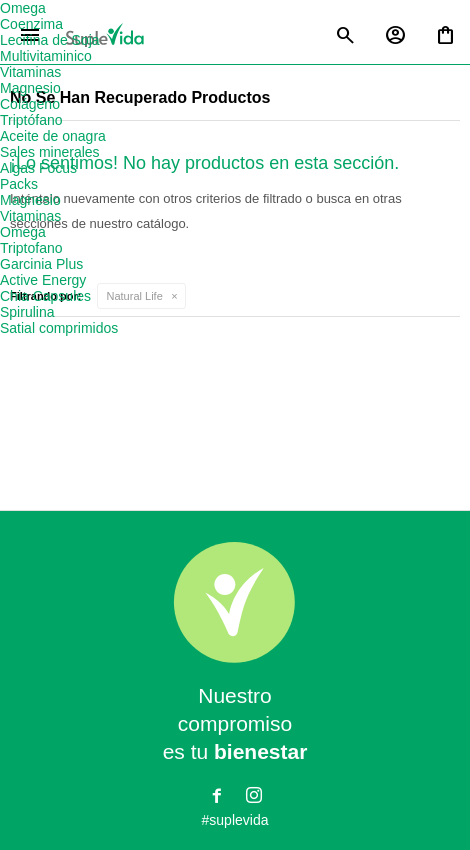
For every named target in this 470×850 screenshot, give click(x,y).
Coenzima (31, 24)
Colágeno (30, 104)
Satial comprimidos (59, 328)
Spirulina (27, 312)
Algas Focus (38, 168)
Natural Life (135, 296)
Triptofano (31, 248)
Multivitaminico (46, 56)
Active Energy (43, 280)
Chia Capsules (45, 296)
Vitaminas (30, 72)
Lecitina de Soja (50, 40)
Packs (19, 184)
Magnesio (30, 88)
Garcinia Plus (41, 264)
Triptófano (31, 120)
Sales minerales (50, 152)
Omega (23, 8)
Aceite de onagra (53, 136)
